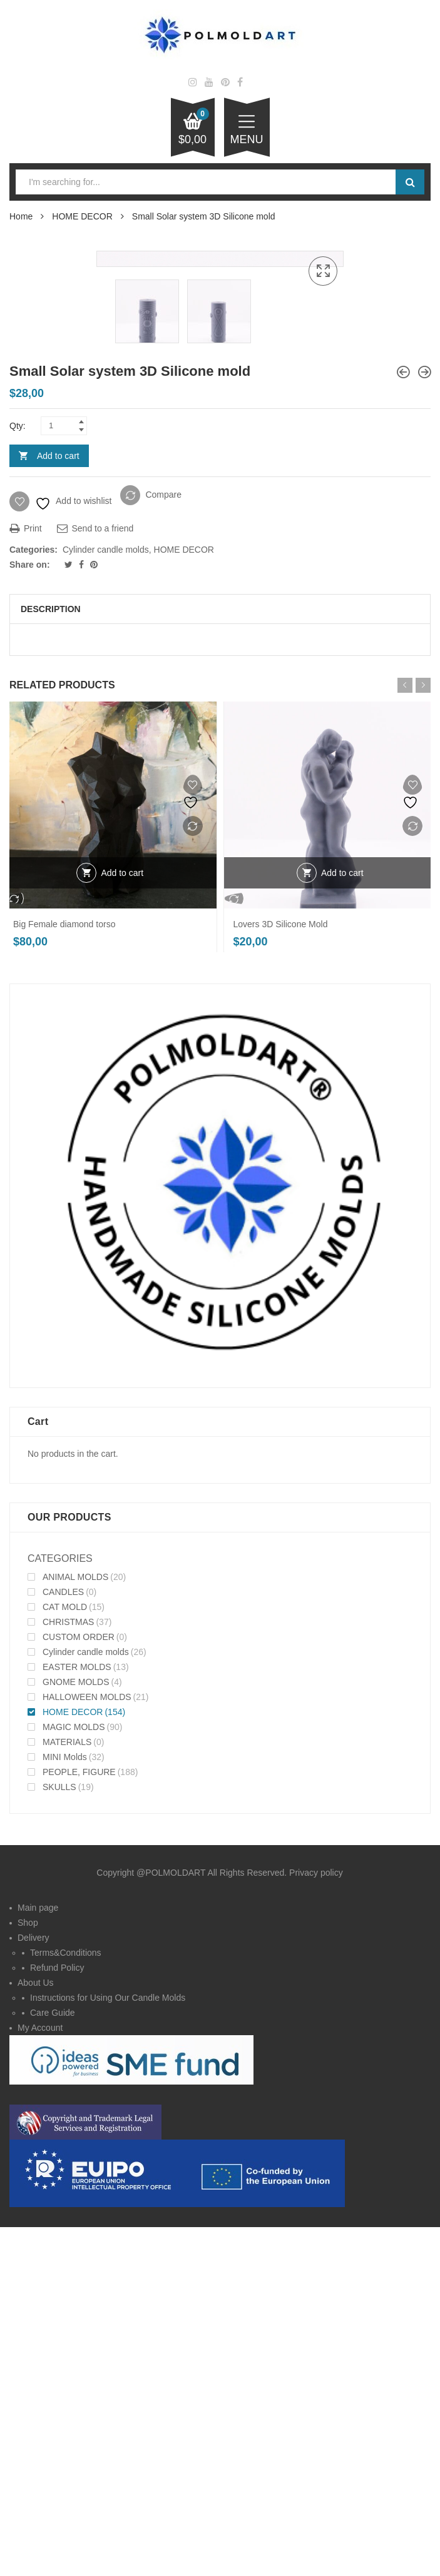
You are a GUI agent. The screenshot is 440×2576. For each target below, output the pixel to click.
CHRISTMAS (68, 1975)
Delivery (33, 2291)
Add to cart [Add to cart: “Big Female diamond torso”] (122, 1226)
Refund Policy (57, 2321)
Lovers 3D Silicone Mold (280, 1277)
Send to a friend (95, 882)
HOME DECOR (82, 216)
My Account (40, 2381)
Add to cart (58, 809)
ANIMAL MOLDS (75, 1930)
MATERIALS (67, 2095)
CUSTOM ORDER (79, 1990)
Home (21, 216)
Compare (163, 848)
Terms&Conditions (65, 2306)
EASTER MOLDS (77, 2020)
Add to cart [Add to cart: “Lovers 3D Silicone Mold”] (342, 1226)
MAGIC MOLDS (74, 2080)
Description (51, 963)
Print (25, 882)
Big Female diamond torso (64, 1277)
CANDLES (63, 1945)
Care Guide (52, 2366)
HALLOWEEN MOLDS (87, 2050)
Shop (28, 2276)
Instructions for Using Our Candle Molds (107, 2351)
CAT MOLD (65, 1960)
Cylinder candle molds (106, 903)
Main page (38, 2261)
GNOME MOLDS (76, 2035)
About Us (36, 2336)
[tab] (220, 963)
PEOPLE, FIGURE (79, 2125)
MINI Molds (65, 2110)
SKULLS (59, 2140)
